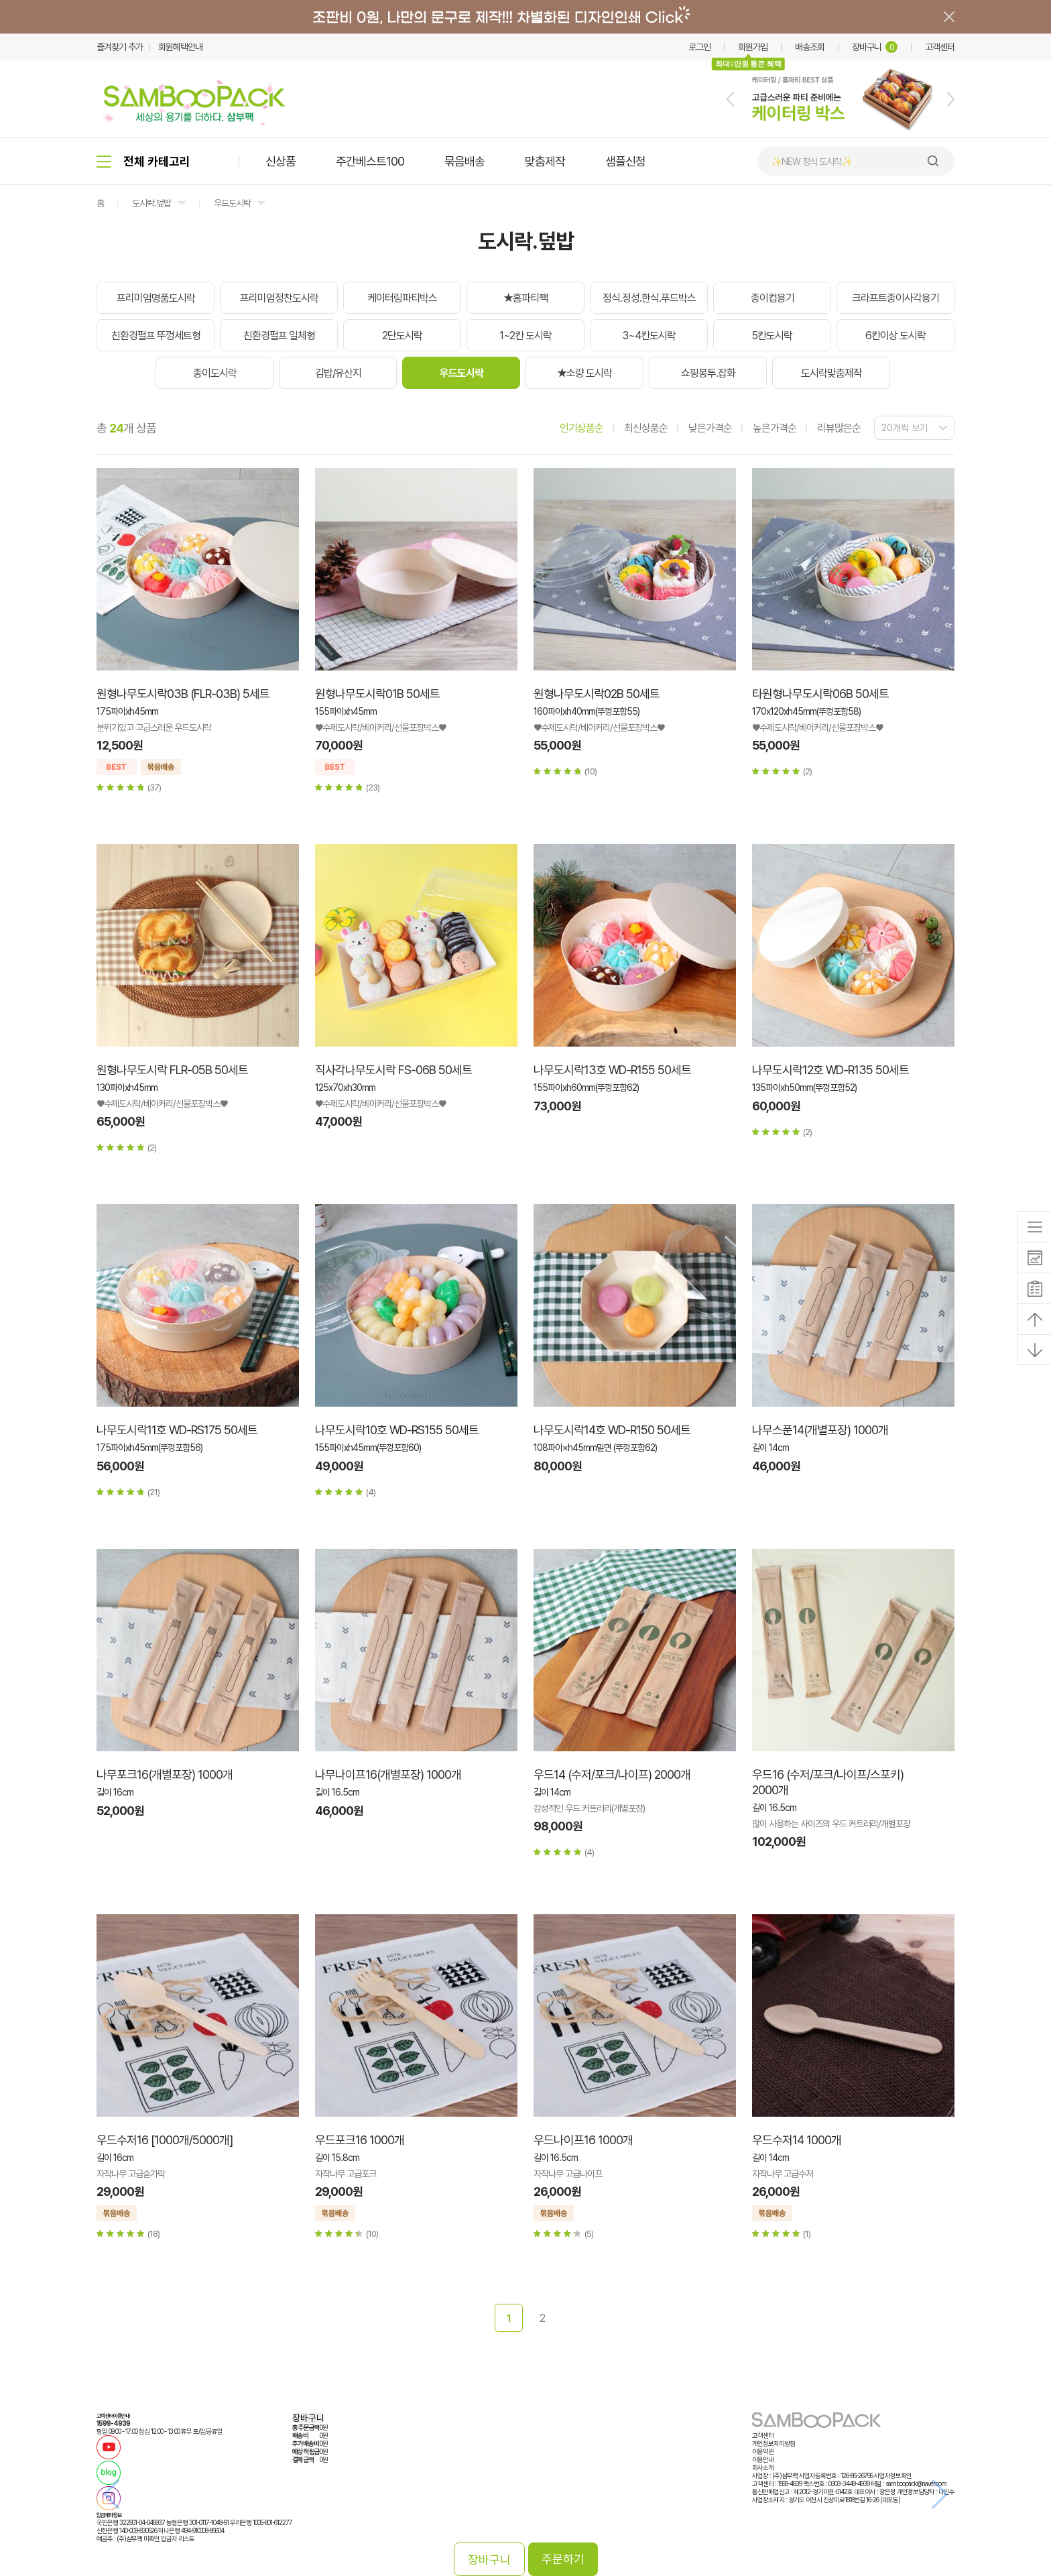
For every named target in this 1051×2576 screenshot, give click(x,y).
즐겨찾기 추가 (120, 47)
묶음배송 (464, 161)
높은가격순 (774, 428)
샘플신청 (625, 161)
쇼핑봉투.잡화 (708, 373)
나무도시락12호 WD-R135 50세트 (830, 1070)
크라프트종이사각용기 (895, 298)
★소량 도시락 (584, 373)
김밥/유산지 (338, 373)
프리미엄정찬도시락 (279, 298)
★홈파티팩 (525, 298)
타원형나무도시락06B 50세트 (820, 694)
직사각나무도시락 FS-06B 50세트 (393, 1070)
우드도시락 (232, 203)
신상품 (280, 161)
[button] (730, 99)
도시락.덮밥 (151, 203)
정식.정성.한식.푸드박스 (649, 298)
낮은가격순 (710, 428)
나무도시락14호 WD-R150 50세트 (612, 1430)
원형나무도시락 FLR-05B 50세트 (172, 1070)
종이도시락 (215, 373)
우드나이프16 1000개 (583, 2140)
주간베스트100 (370, 161)
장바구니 (875, 47)
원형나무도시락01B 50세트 (377, 694)
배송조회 (809, 47)
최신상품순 (646, 428)
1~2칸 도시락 (525, 335)
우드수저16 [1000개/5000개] (165, 2140)
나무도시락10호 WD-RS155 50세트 (397, 1430)
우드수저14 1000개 (796, 2140)
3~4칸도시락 (649, 335)
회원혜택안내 (180, 47)
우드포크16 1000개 (359, 2140)
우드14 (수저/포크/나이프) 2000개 (612, 1774)
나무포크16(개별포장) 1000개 (165, 1774)
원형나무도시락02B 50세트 (597, 694)
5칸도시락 (772, 335)
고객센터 (939, 47)
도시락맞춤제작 (831, 373)
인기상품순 (581, 428)
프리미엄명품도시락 (156, 298)
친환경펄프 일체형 (279, 335)
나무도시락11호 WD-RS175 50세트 (177, 1430)
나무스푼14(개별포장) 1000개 (820, 1430)
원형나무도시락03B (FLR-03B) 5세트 (183, 694)
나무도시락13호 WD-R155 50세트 (612, 1070)
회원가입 (752, 47)
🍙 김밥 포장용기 (800, 161)
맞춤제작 (545, 161)
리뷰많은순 (839, 428)
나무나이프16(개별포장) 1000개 (388, 1774)
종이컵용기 (772, 298)
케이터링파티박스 (402, 298)
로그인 (699, 47)
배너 (525, 17)
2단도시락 (402, 335)
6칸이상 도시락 (895, 335)
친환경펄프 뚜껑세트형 (155, 335)
